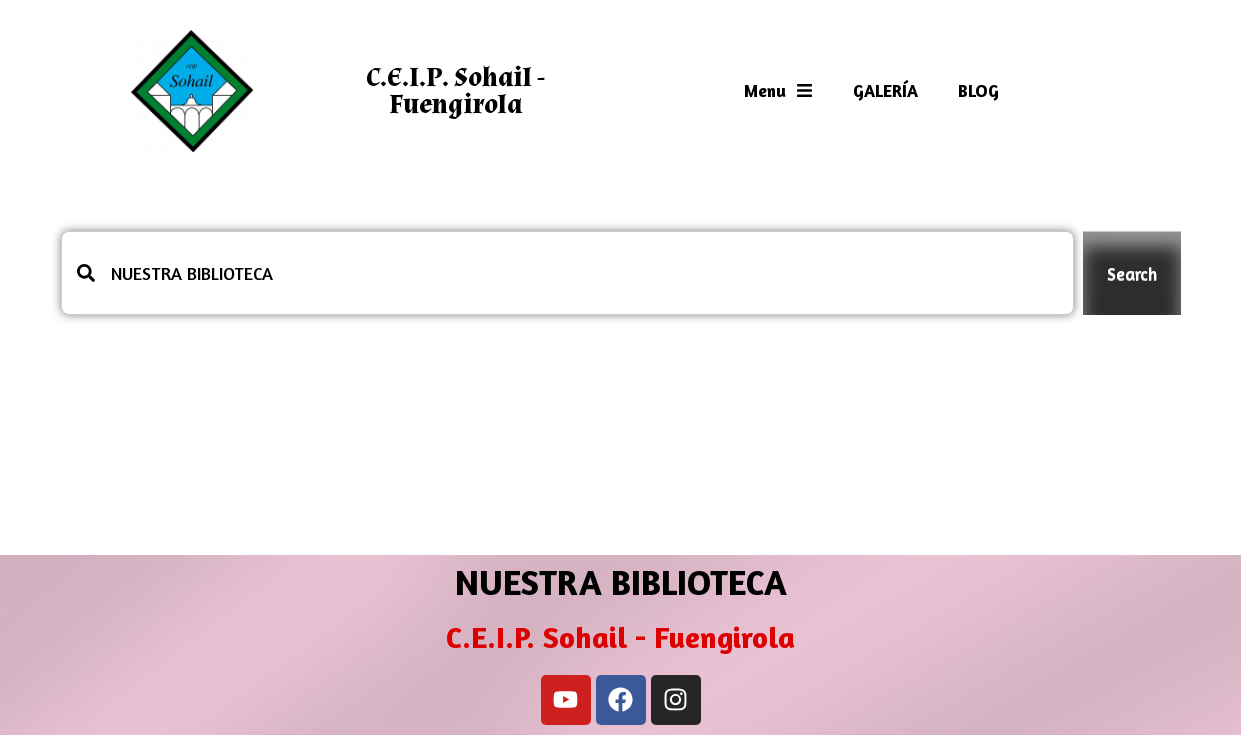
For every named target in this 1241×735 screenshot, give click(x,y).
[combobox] (567, 273)
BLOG (978, 90)
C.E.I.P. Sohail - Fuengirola (455, 91)
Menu (778, 90)
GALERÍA (885, 90)
